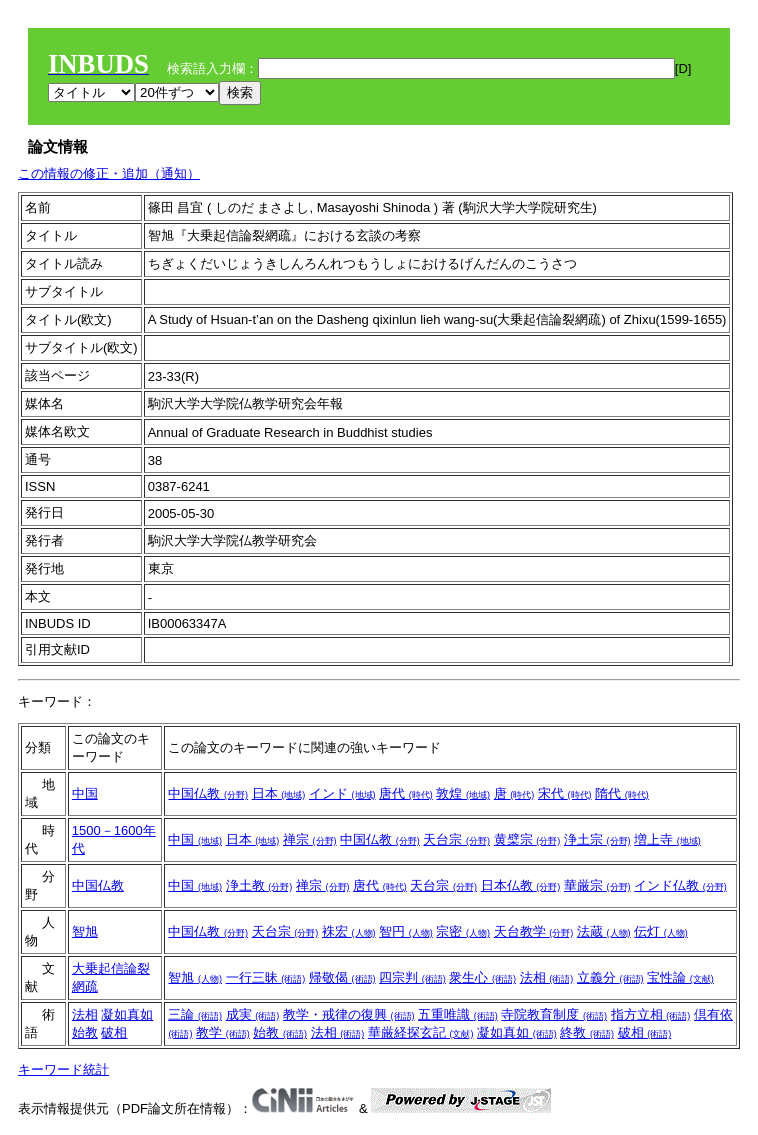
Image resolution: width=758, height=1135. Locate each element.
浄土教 (259, 885)
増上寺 (667, 839)
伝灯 (661, 931)
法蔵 (604, 931)
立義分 (610, 977)
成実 (253, 1014)
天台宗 (456, 839)
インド (342, 793)
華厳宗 (597, 885)
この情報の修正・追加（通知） (109, 173)
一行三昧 (266, 977)
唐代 (406, 793)
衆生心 (482, 977)
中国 (85, 793)
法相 (547, 977)
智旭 (85, 931)
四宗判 (412, 977)
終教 (587, 1032)
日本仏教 (521, 885)
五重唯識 (458, 1014)
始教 (85, 1032)
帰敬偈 (342, 977)
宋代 (565, 793)
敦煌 (463, 793)
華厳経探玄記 (421, 1032)
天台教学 (534, 931)
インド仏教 (680, 885)
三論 (195, 1014)
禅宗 (310, 839)
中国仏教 (208, 793)
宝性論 (680, 977)
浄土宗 (597, 839)
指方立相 (651, 1014)
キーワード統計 (63, 1069)
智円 (406, 931)
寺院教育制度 (554, 1014)
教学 (223, 1032)
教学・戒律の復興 (349, 1014)
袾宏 (349, 931)
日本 (279, 793)
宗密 (463, 931)
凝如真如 (127, 1014)
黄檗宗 (527, 839)
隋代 (622, 793)
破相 (114, 1032)
